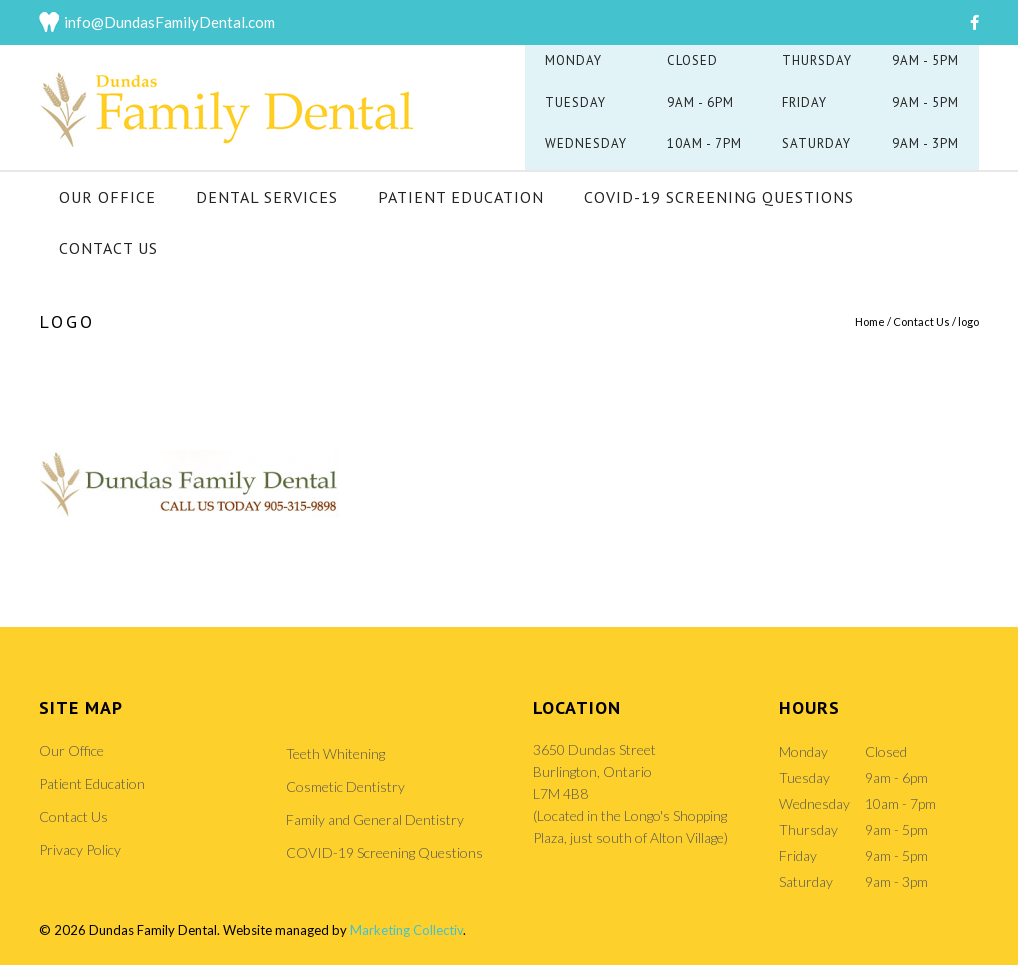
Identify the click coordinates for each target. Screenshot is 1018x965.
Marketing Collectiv (406, 930)
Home (870, 321)
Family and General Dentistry (375, 819)
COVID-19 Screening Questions (719, 197)
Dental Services (267, 197)
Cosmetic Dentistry (345, 786)
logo (968, 321)
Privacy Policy (80, 849)
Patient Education (461, 197)
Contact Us (108, 248)
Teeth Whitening (335, 753)
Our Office (107, 197)
